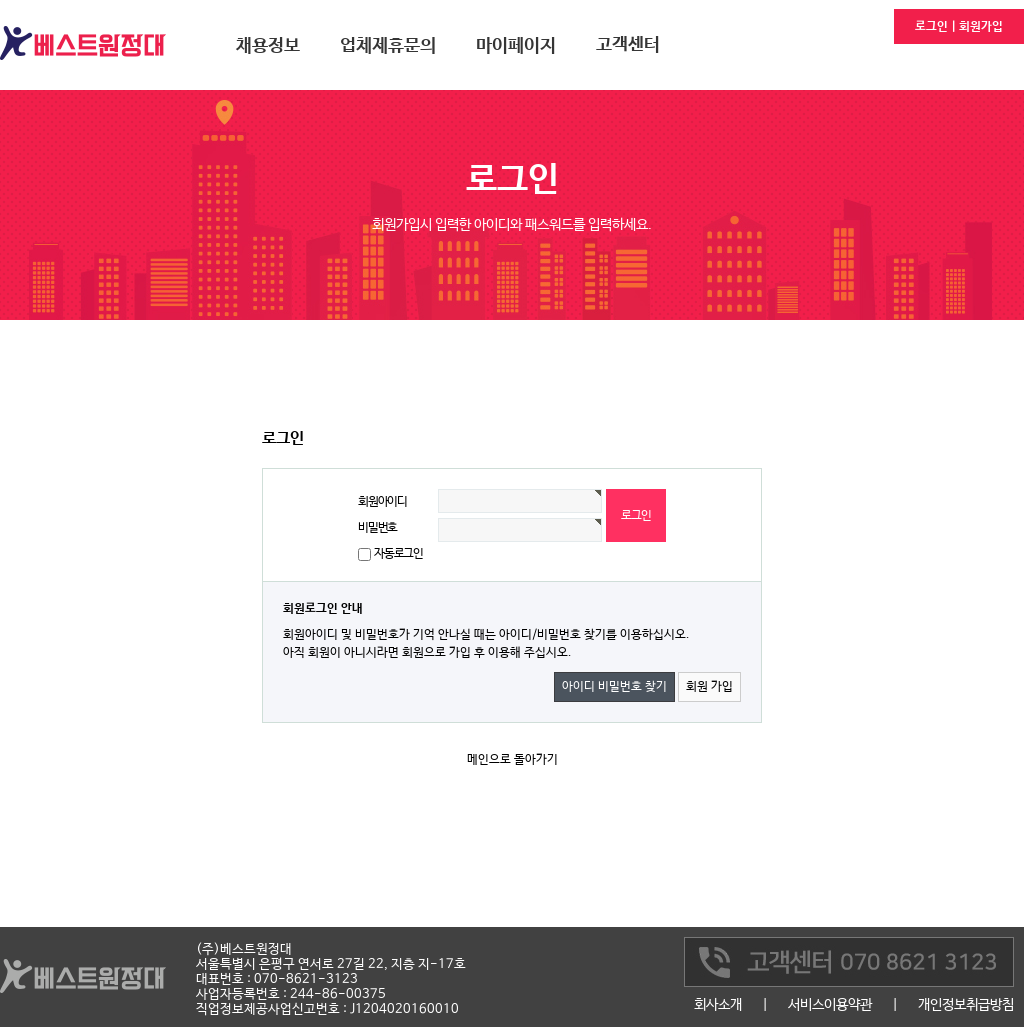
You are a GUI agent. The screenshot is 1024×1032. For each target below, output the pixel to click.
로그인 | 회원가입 (959, 27)
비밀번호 (377, 528)
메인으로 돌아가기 (512, 760)
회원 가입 (709, 687)
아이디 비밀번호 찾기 (614, 687)
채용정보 (268, 46)
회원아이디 (382, 502)
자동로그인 (398, 554)
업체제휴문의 (388, 46)
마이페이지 (516, 46)
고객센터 (628, 45)
